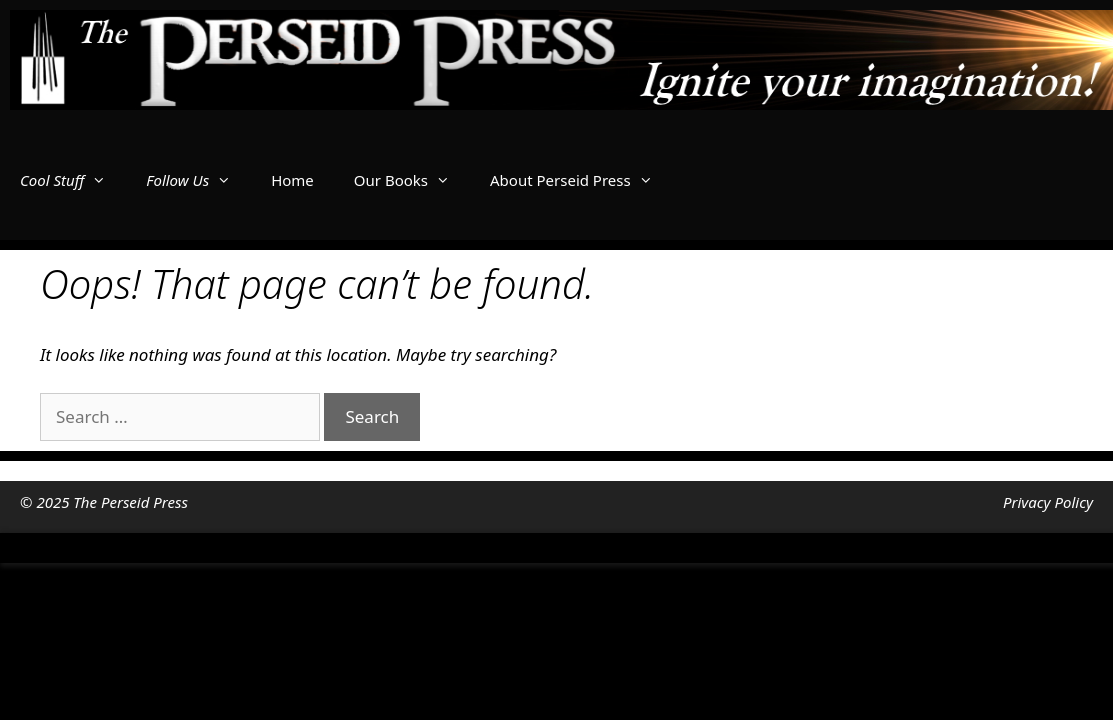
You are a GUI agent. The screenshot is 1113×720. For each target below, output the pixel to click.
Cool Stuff (73, 180)
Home (292, 180)
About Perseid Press (581, 180)
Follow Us (198, 180)
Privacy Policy (1048, 502)
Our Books (412, 180)
